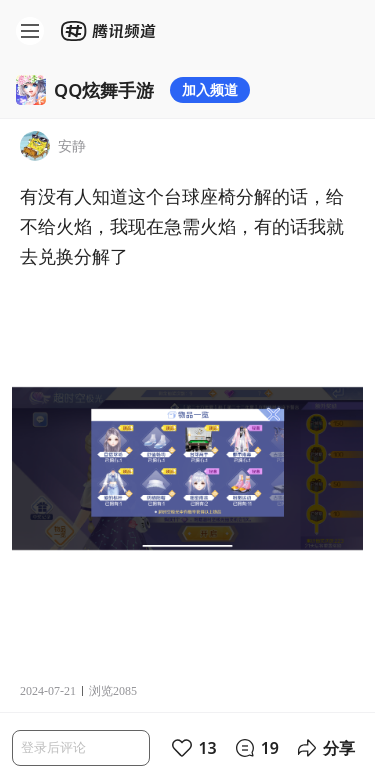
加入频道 (210, 89)
